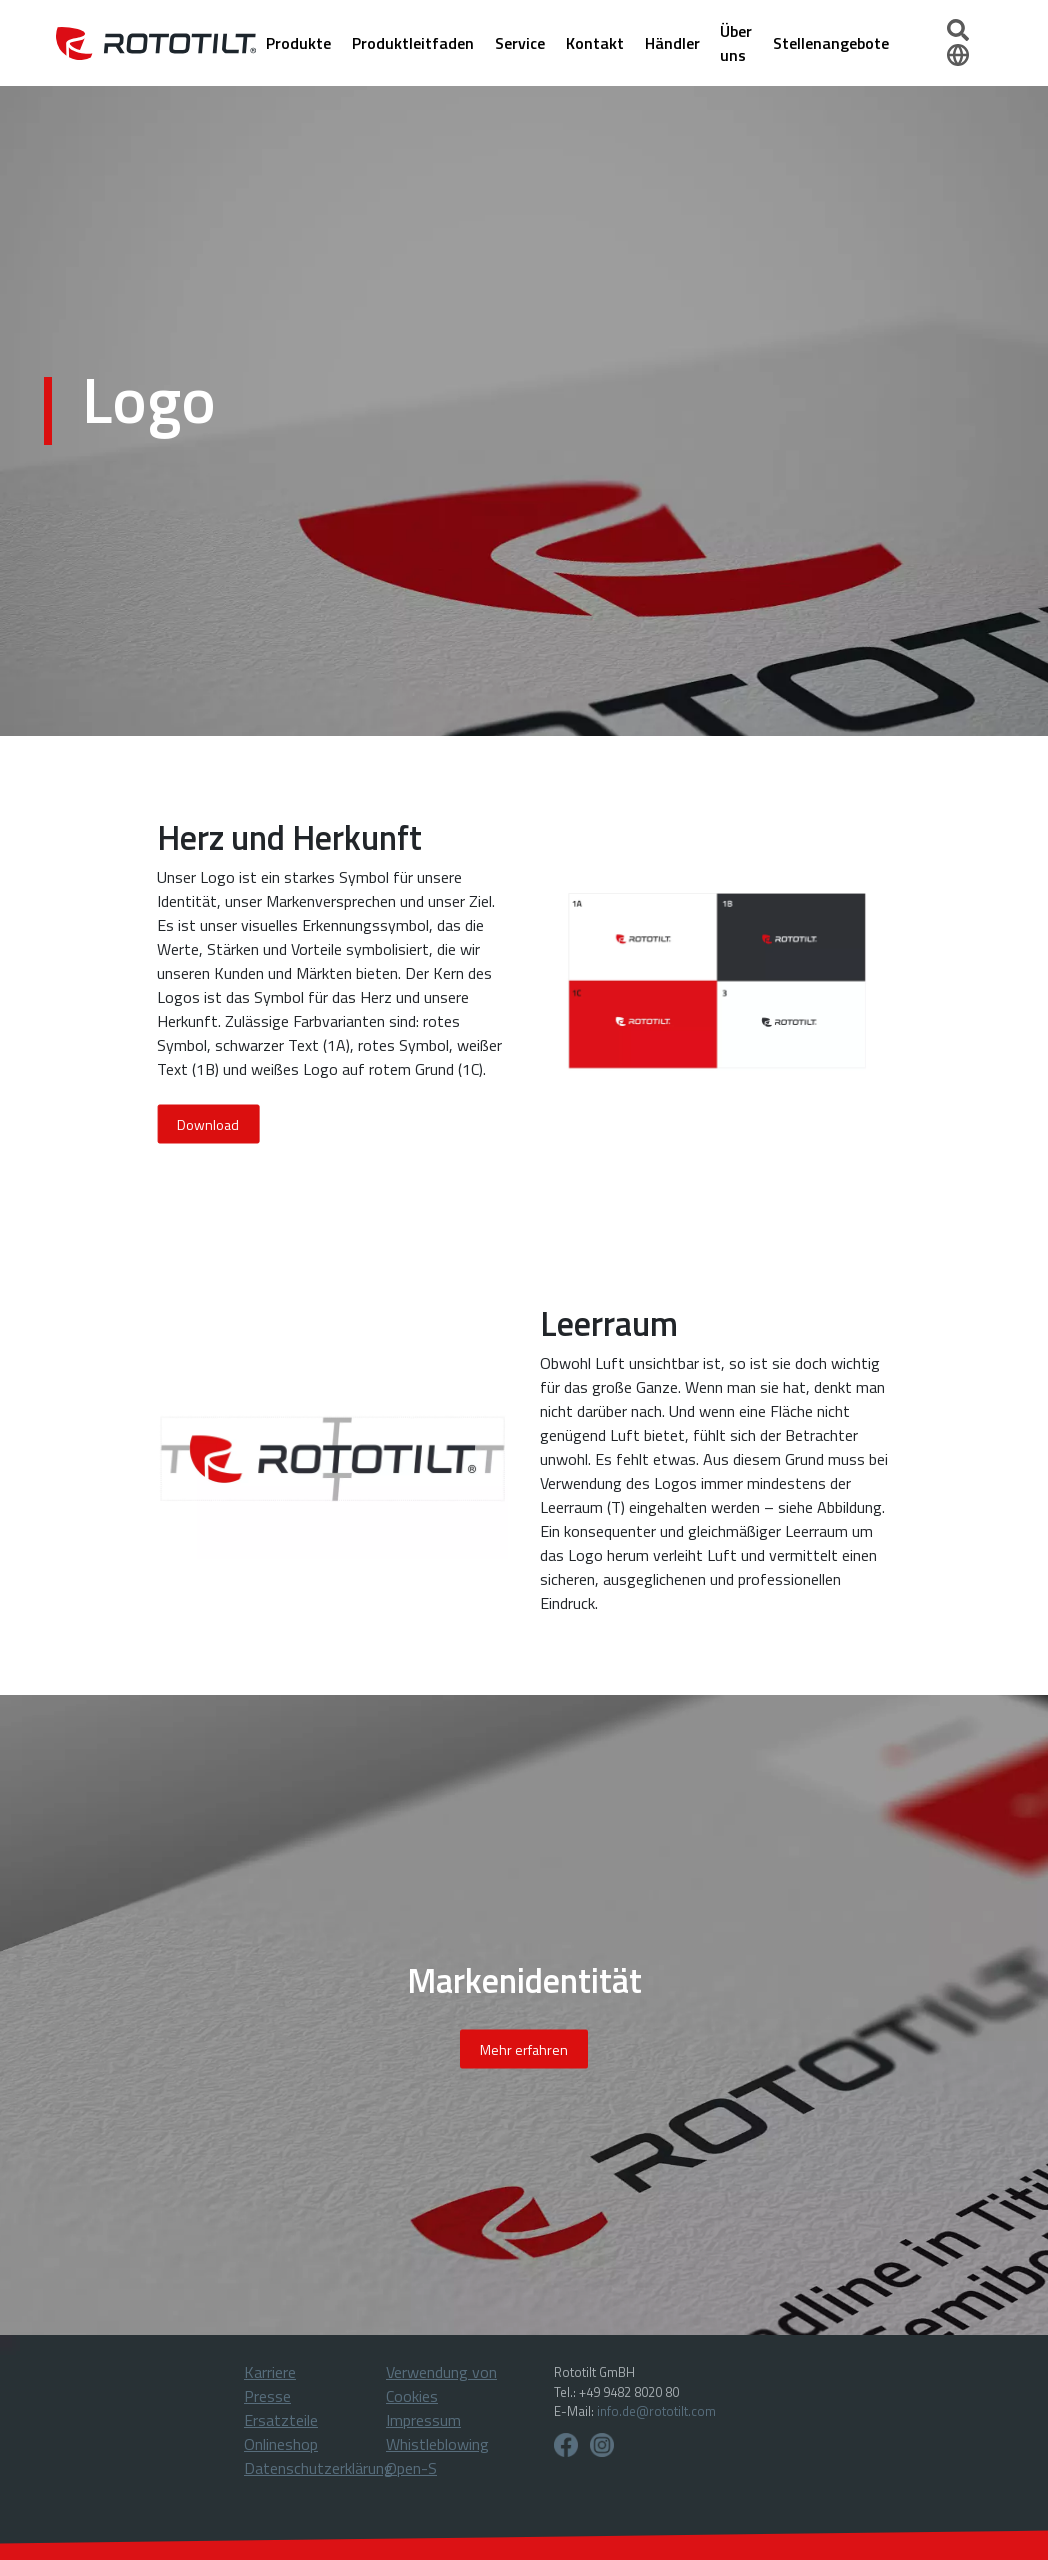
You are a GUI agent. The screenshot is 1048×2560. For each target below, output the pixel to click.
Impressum (423, 2420)
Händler (672, 43)
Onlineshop (281, 2444)
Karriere (270, 2372)
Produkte (298, 43)
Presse (267, 2396)
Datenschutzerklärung (318, 2468)
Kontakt (595, 43)
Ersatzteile (281, 2420)
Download (208, 1123)
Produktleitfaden (413, 43)
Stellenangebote (831, 43)
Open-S (411, 2468)
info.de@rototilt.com (656, 2411)
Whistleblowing (437, 2444)
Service (520, 43)
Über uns (736, 43)
